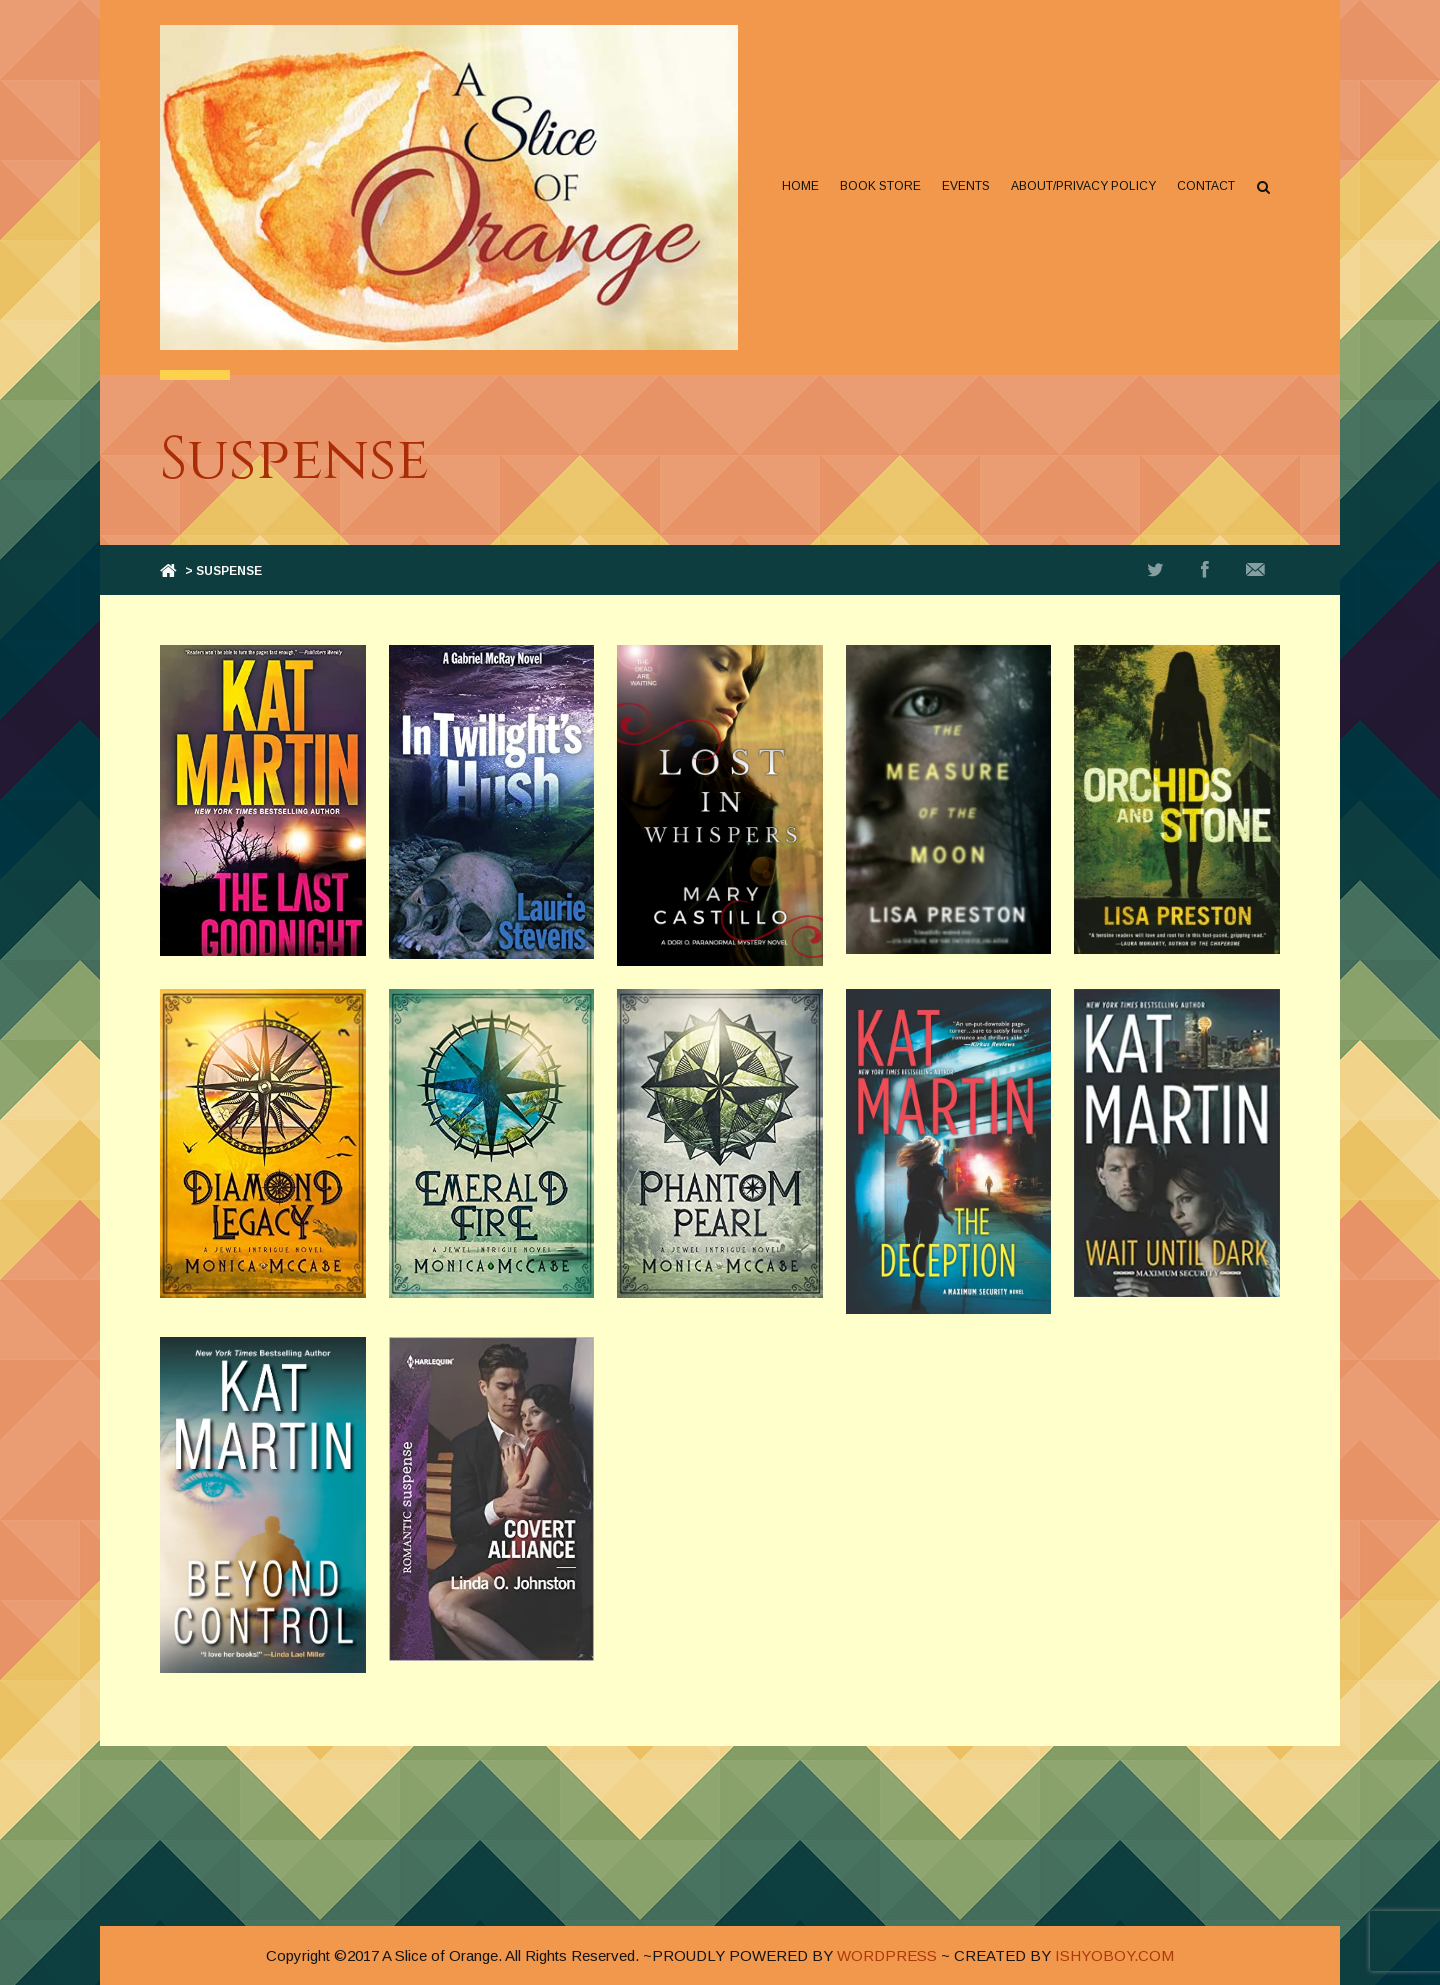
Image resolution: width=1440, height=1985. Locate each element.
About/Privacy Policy (1083, 186)
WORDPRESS (887, 1955)
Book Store (880, 186)
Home (800, 186)
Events (966, 186)
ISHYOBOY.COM (1114, 1955)
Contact (1206, 186)
